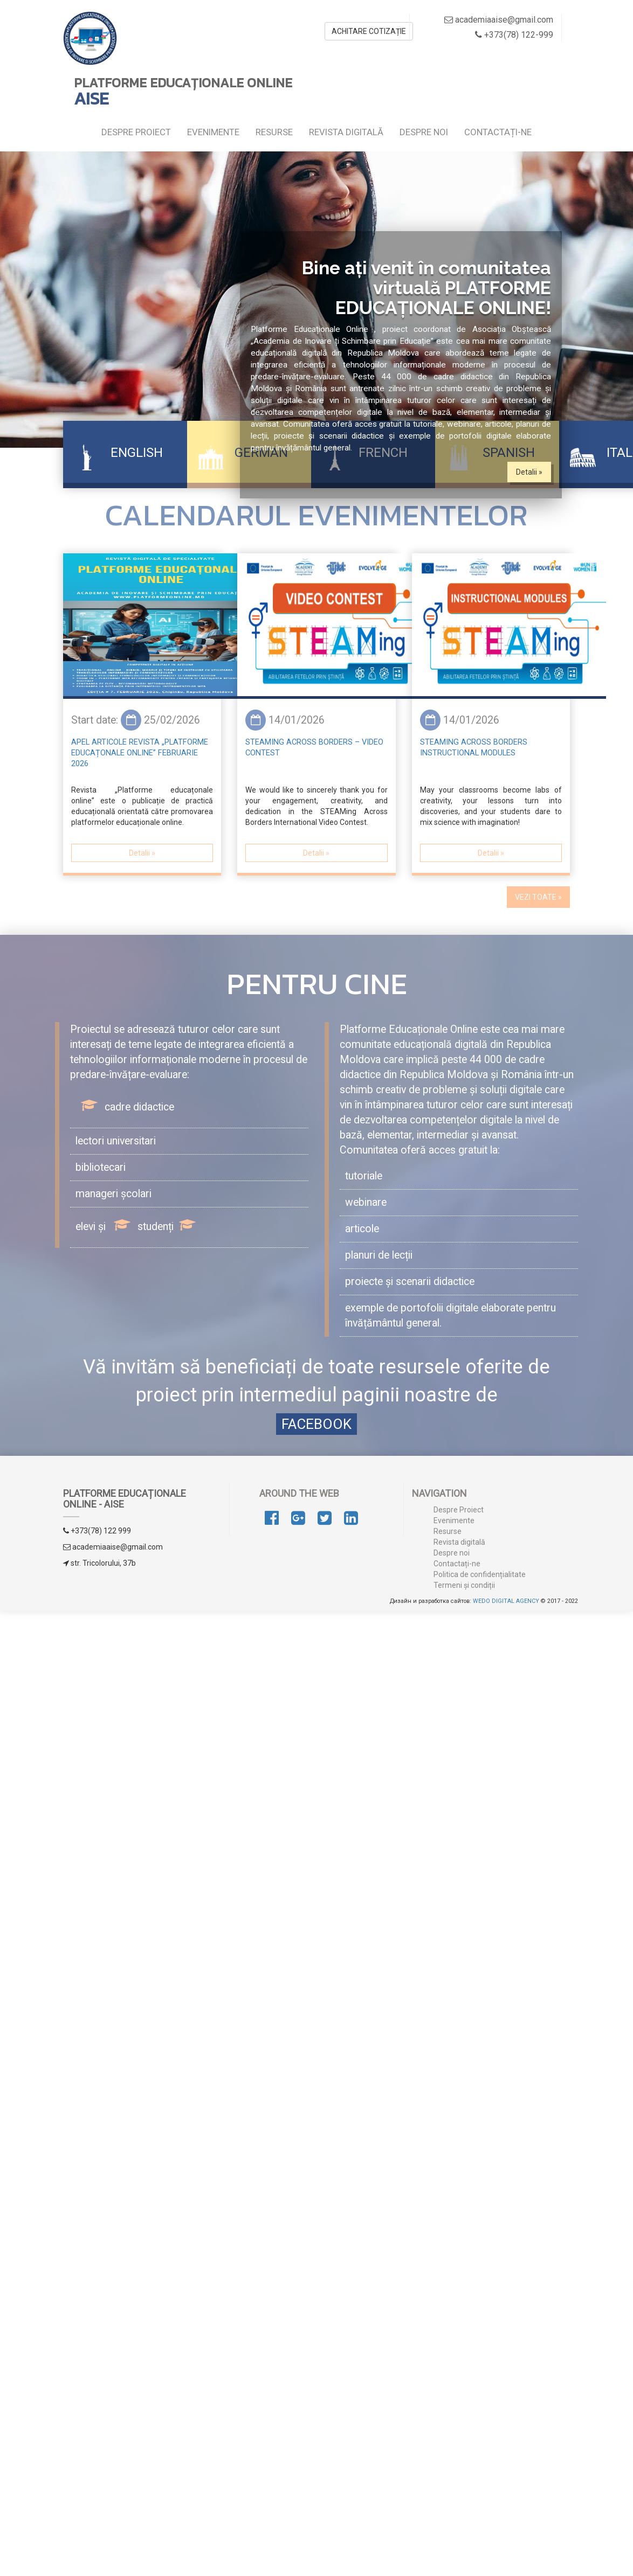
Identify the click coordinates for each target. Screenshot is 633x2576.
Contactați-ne (498, 132)
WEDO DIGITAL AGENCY (506, 1601)
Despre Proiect (136, 132)
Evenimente (213, 132)
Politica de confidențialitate (480, 1574)
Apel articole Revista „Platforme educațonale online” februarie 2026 (139, 752)
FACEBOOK (316, 1424)
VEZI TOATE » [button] (538, 897)
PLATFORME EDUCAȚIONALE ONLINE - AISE (124, 1499)
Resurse (274, 132)
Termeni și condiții (464, 1585)
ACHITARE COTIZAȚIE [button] (369, 31)
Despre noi (424, 132)
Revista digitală (346, 132)
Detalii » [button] (529, 472)
